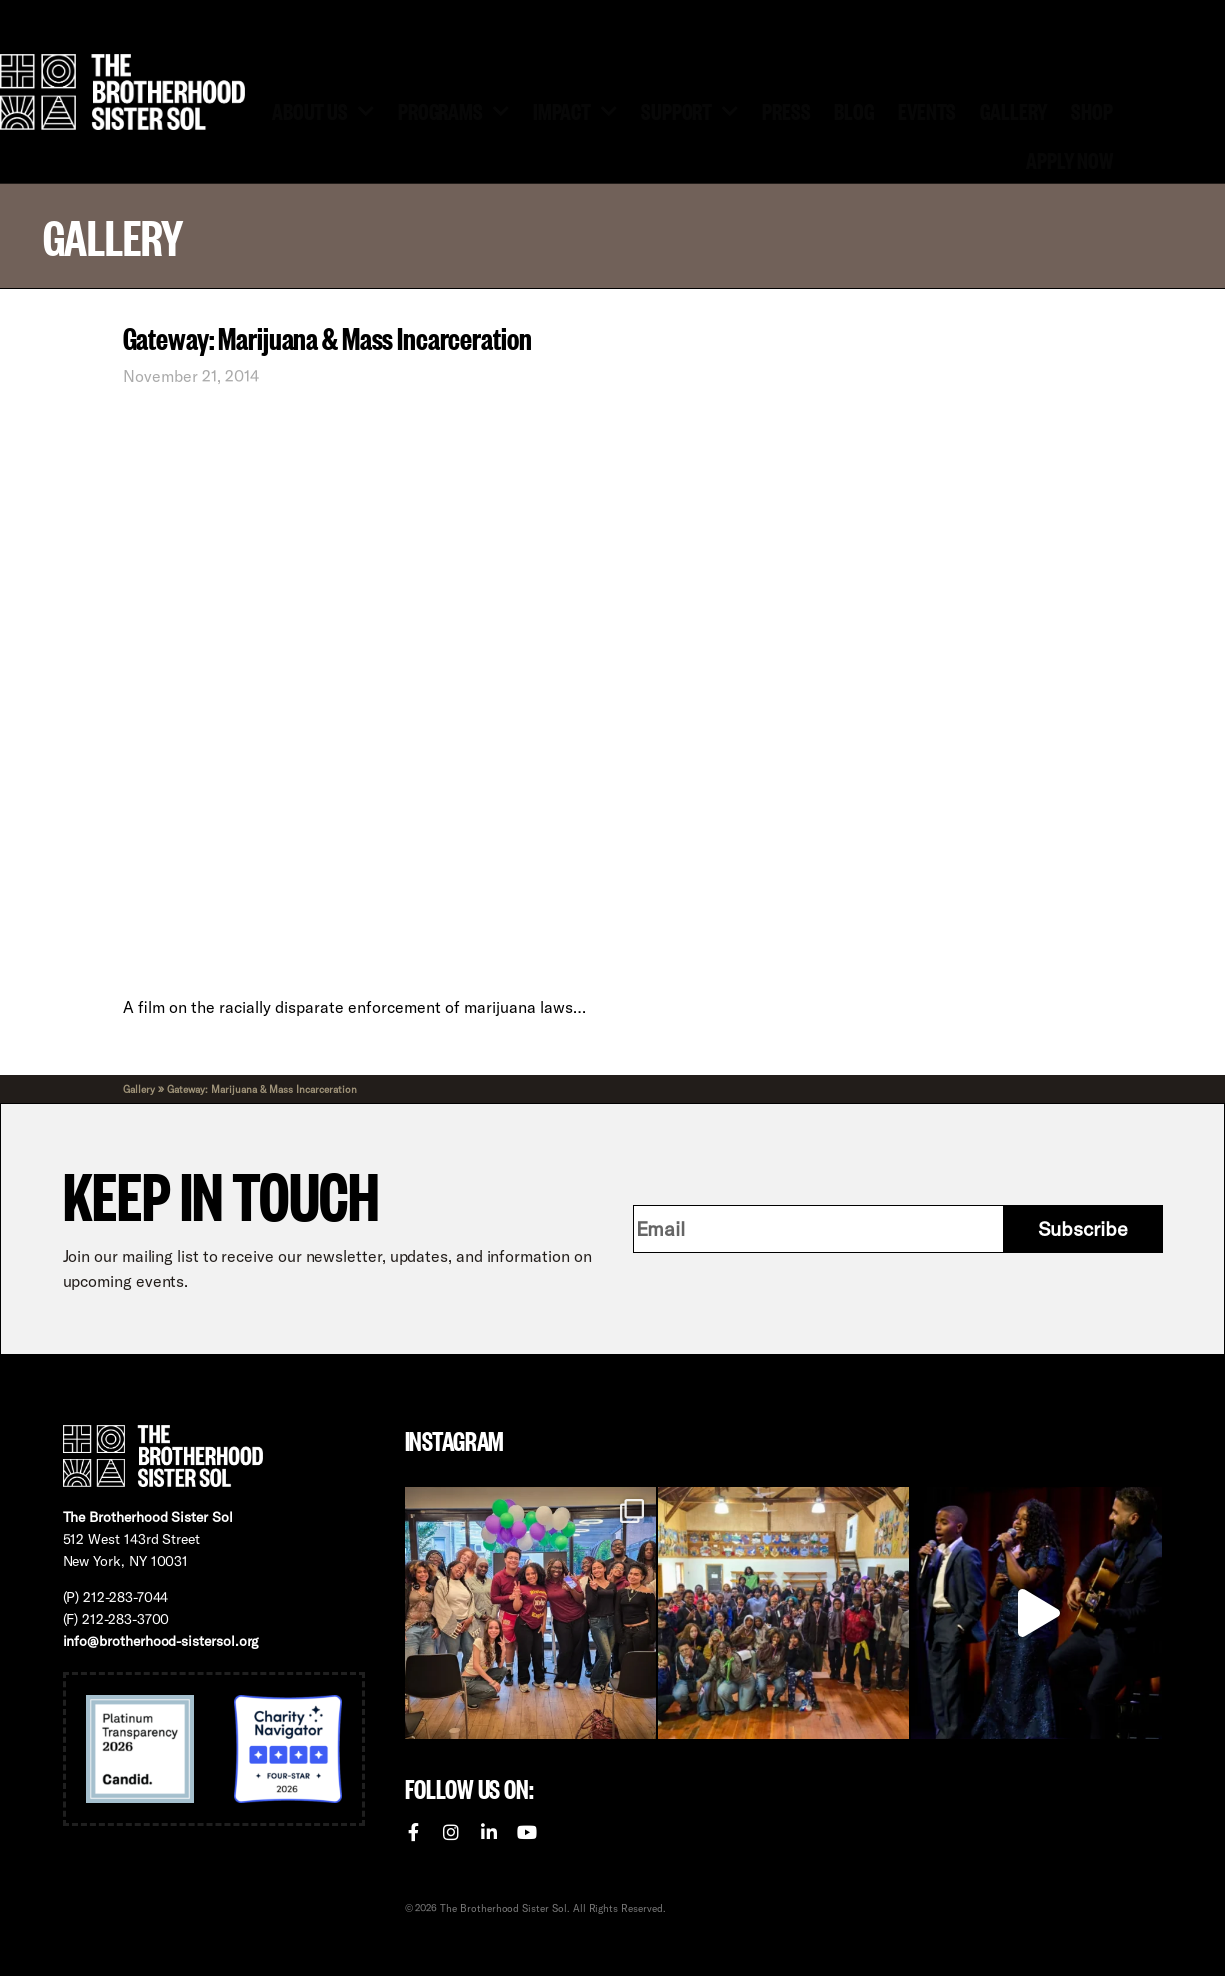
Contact (597, 19)
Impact (575, 109)
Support (689, 109)
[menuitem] (693, 20)
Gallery (1013, 110)
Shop (1092, 110)
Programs (453, 109)
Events (927, 110)
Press (786, 110)
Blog (854, 110)
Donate (386, 19)
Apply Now (1069, 159)
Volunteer (489, 19)
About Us (323, 109)
